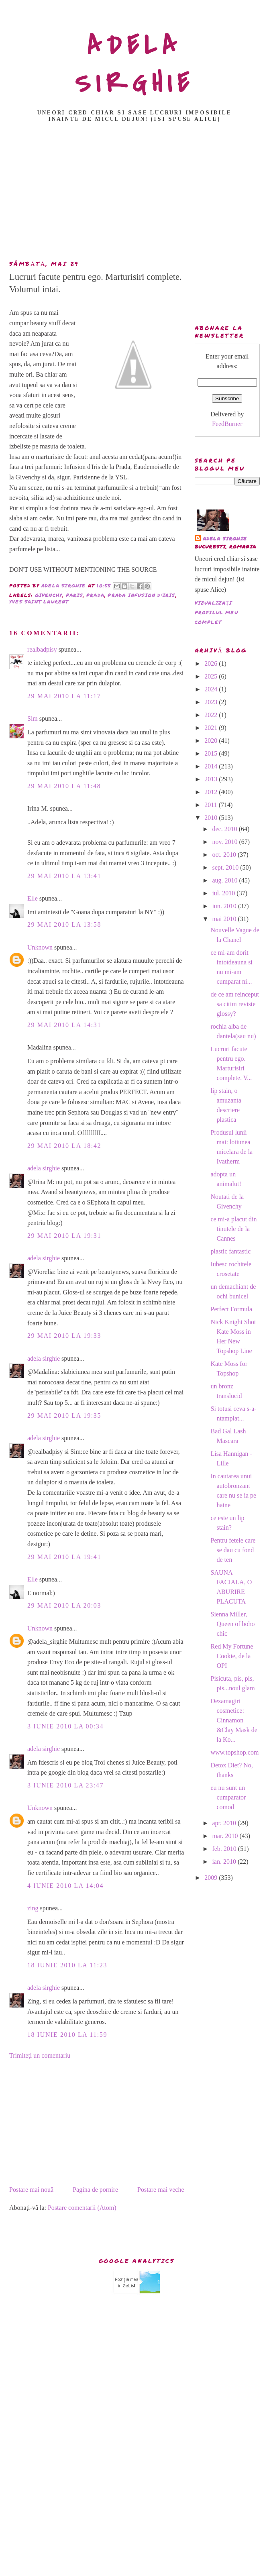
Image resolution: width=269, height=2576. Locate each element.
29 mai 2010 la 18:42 (64, 1145)
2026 (211, 663)
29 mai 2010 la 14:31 (64, 1024)
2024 (211, 689)
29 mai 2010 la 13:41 (64, 875)
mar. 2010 (225, 1835)
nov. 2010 (225, 841)
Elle (32, 898)
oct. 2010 (225, 854)
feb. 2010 (225, 1848)
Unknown (40, 947)
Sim (32, 718)
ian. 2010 (225, 1861)
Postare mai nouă (31, 2189)
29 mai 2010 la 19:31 (64, 1235)
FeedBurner (227, 423)
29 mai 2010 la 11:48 (64, 786)
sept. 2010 (226, 867)
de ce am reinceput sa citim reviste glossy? (234, 1004)
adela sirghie (43, 1168)
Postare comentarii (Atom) (82, 2207)
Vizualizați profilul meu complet (216, 612)
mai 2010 (225, 918)
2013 (211, 779)
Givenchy (49, 595)
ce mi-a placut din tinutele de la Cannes (233, 1229)
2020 (211, 740)
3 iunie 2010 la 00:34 (65, 1726)
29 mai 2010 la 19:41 (64, 1556)
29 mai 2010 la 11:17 (64, 696)
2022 (211, 714)
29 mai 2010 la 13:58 (64, 924)
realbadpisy (42, 649)
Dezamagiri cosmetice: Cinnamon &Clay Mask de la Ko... (233, 1720)
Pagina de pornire (95, 2189)
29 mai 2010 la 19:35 (64, 1415)
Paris (74, 595)
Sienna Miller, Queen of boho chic (232, 1624)
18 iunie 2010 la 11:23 (67, 1965)
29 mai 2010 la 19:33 (64, 1335)
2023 (211, 702)
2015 (211, 753)
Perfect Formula (231, 1309)
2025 (211, 676)
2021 (211, 727)
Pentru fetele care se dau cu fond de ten (232, 1550)
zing (33, 1908)
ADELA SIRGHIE (134, 64)
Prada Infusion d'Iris (141, 595)
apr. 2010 (225, 1823)
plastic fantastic (230, 1251)
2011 (211, 804)
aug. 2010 (225, 880)
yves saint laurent (39, 601)
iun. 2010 (225, 906)
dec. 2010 (225, 828)
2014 (211, 766)
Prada (95, 595)
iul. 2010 (224, 893)
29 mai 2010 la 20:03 (64, 1605)
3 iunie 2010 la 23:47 (65, 1785)
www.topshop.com (234, 1752)
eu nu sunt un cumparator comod (228, 1797)
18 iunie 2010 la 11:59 (67, 2034)
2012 (211, 792)
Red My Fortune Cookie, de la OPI (231, 1656)
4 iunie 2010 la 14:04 (65, 1885)
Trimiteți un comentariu (39, 2055)
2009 (211, 1877)
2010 (211, 817)
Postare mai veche (160, 2189)
